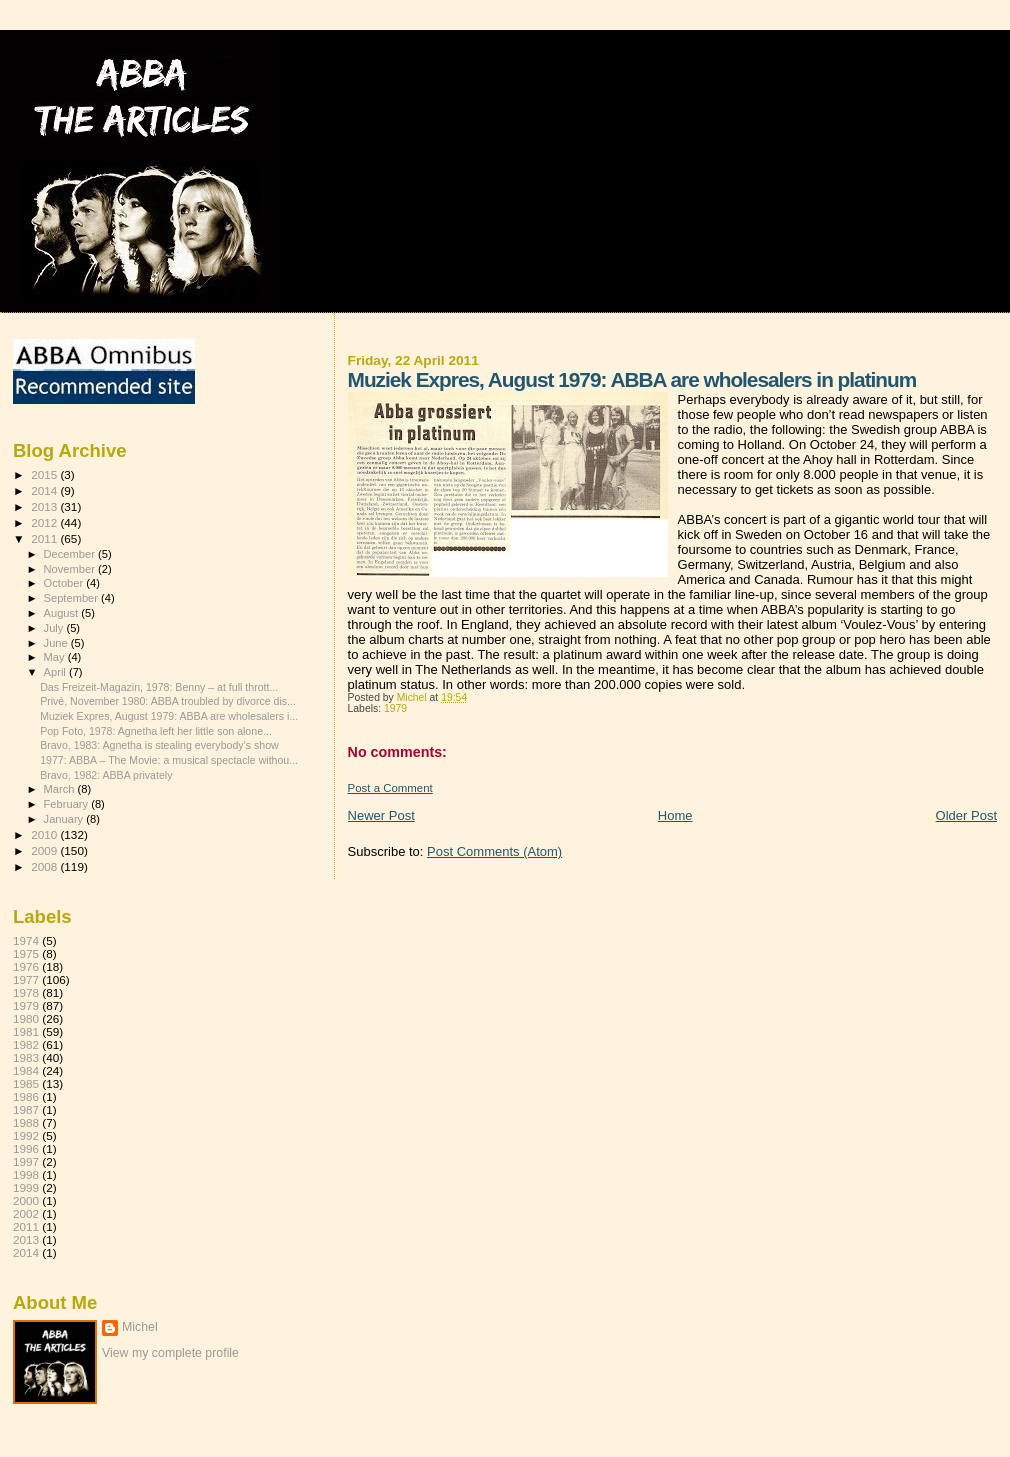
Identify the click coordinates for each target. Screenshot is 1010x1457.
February (68, 804)
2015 (45, 474)
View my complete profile (170, 1353)
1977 (26, 979)
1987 (26, 1109)
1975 (26, 953)
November (71, 569)
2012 (45, 522)
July (55, 628)
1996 (26, 1148)
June (57, 643)
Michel (140, 1327)
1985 (26, 1083)
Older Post (966, 815)
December (71, 554)
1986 (26, 1096)
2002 (26, 1213)
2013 (45, 506)
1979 (395, 708)
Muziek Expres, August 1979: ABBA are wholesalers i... (169, 716)
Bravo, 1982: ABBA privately (106, 775)
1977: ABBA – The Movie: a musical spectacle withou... (169, 760)
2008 (45, 866)
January (65, 819)
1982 (26, 1044)
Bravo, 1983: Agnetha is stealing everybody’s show (159, 745)
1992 (26, 1135)
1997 (26, 1161)
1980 (26, 1018)
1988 (26, 1122)
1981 (26, 1031)
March (61, 789)
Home (675, 815)
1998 (26, 1174)
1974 (26, 940)
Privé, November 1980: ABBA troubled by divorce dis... (168, 701)
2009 (45, 850)
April (56, 672)
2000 (26, 1200)
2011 (45, 538)
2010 (45, 834)
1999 (26, 1187)
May (56, 657)
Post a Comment (390, 788)
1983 (26, 1057)
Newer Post (381, 815)
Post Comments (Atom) (494, 851)
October (65, 583)
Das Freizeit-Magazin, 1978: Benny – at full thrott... (159, 687)
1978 (26, 992)
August (63, 613)
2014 (45, 490)
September (73, 598)
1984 (26, 1070)
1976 (26, 966)
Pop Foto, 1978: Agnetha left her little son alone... (156, 731)
